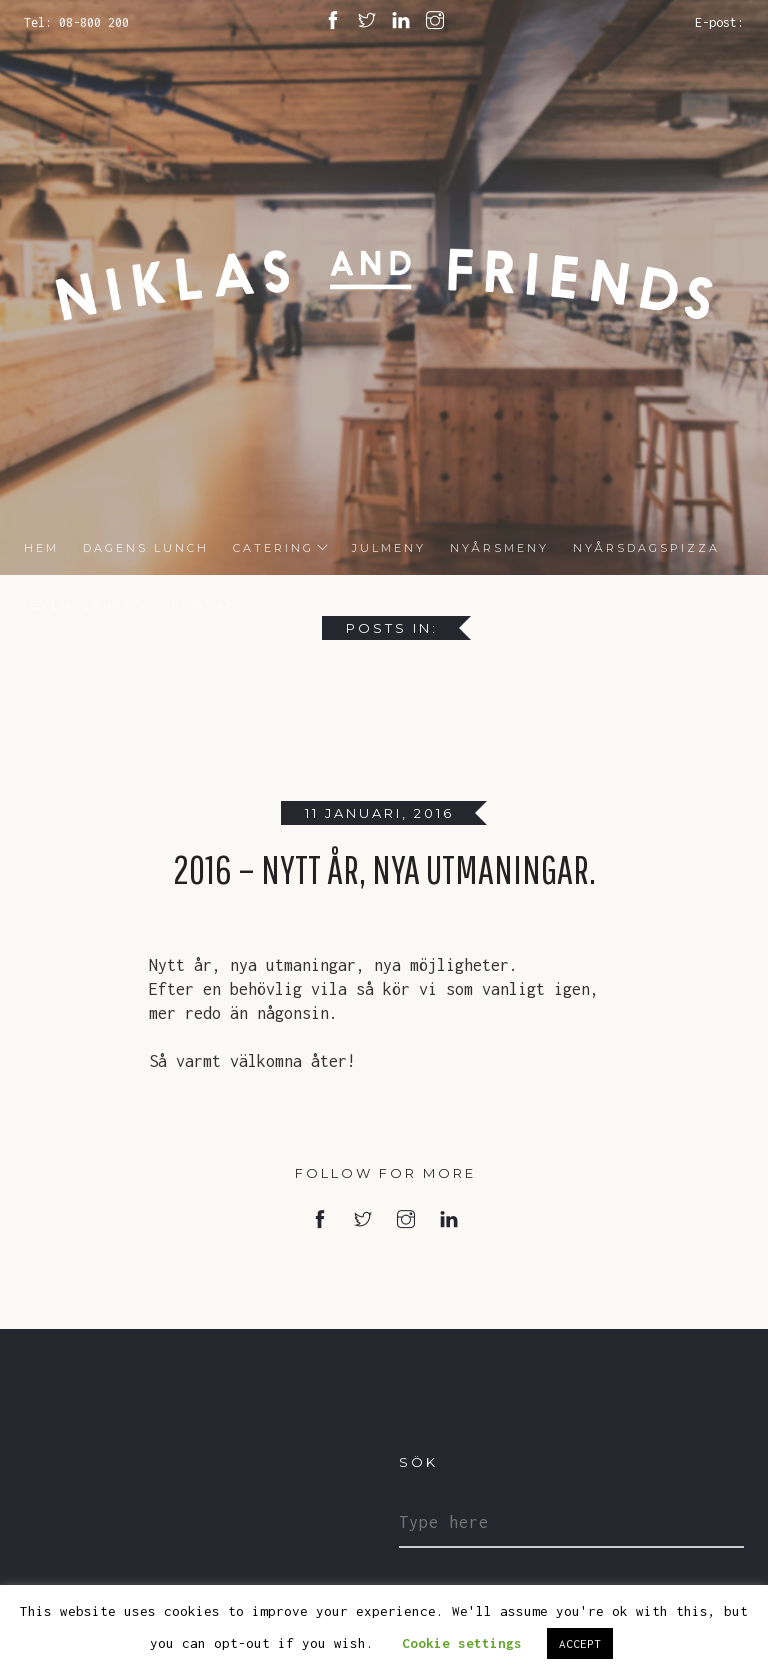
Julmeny (389, 548)
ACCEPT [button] (580, 1643)
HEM (41, 548)
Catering (273, 548)
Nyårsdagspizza (646, 548)
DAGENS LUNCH (146, 548)
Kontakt (210, 605)
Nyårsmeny (499, 548)
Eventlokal (79, 605)
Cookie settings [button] (462, 1643)
